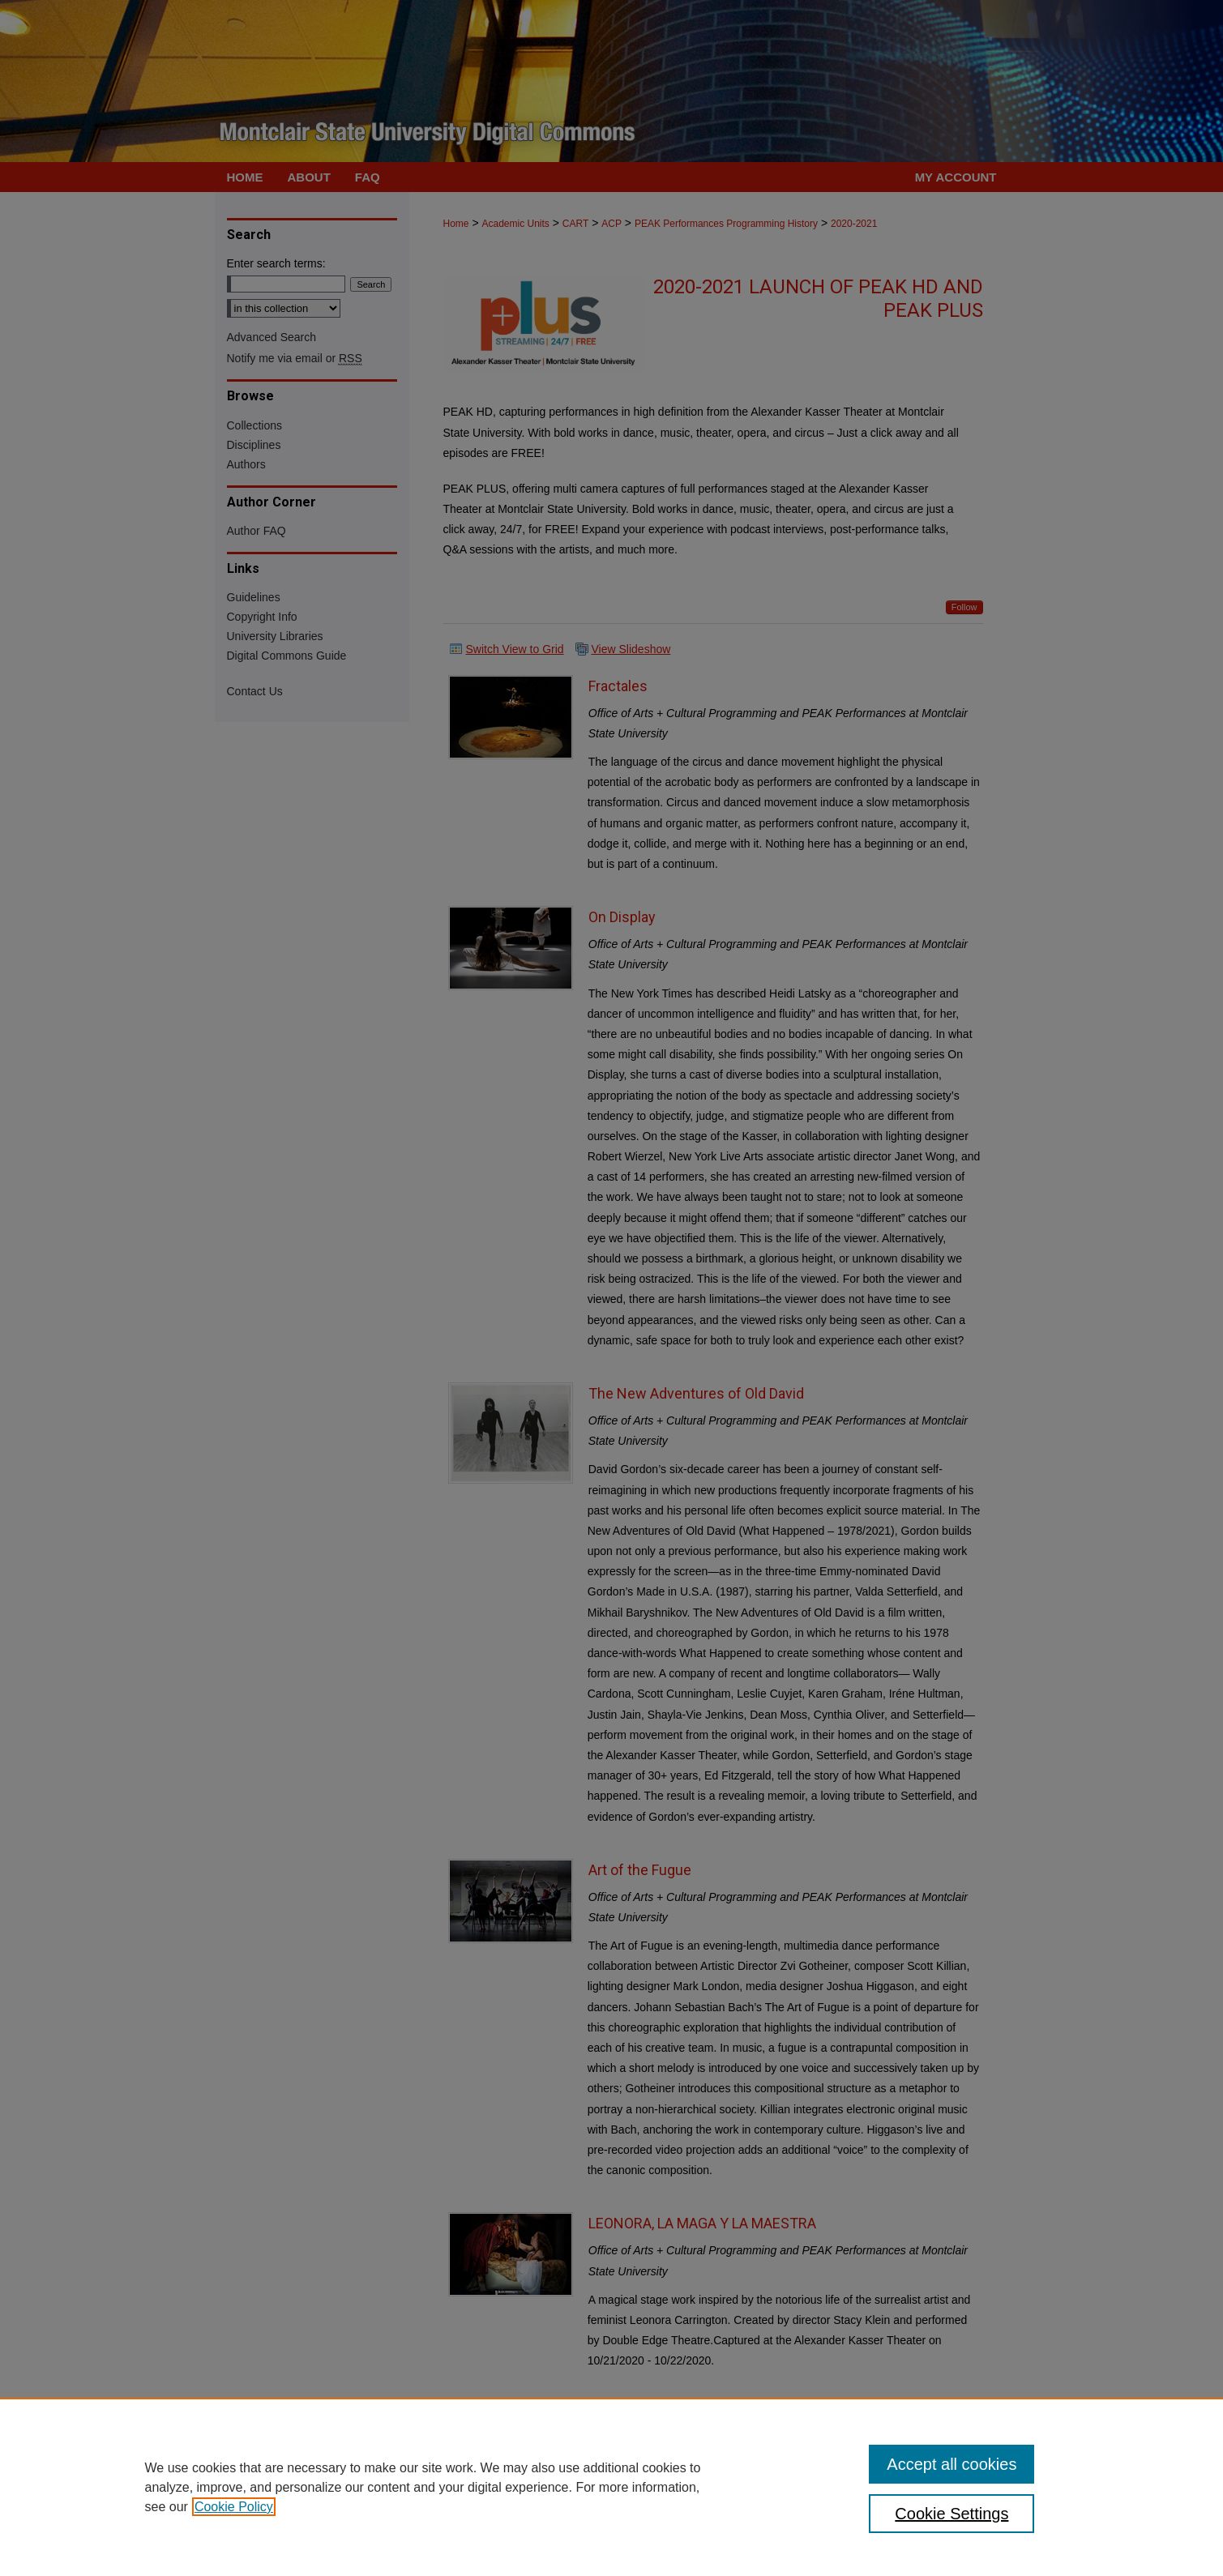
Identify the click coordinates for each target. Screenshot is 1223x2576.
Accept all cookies (951, 2464)
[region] (611, 2487)
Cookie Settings (951, 2514)
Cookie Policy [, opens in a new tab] (234, 2507)
